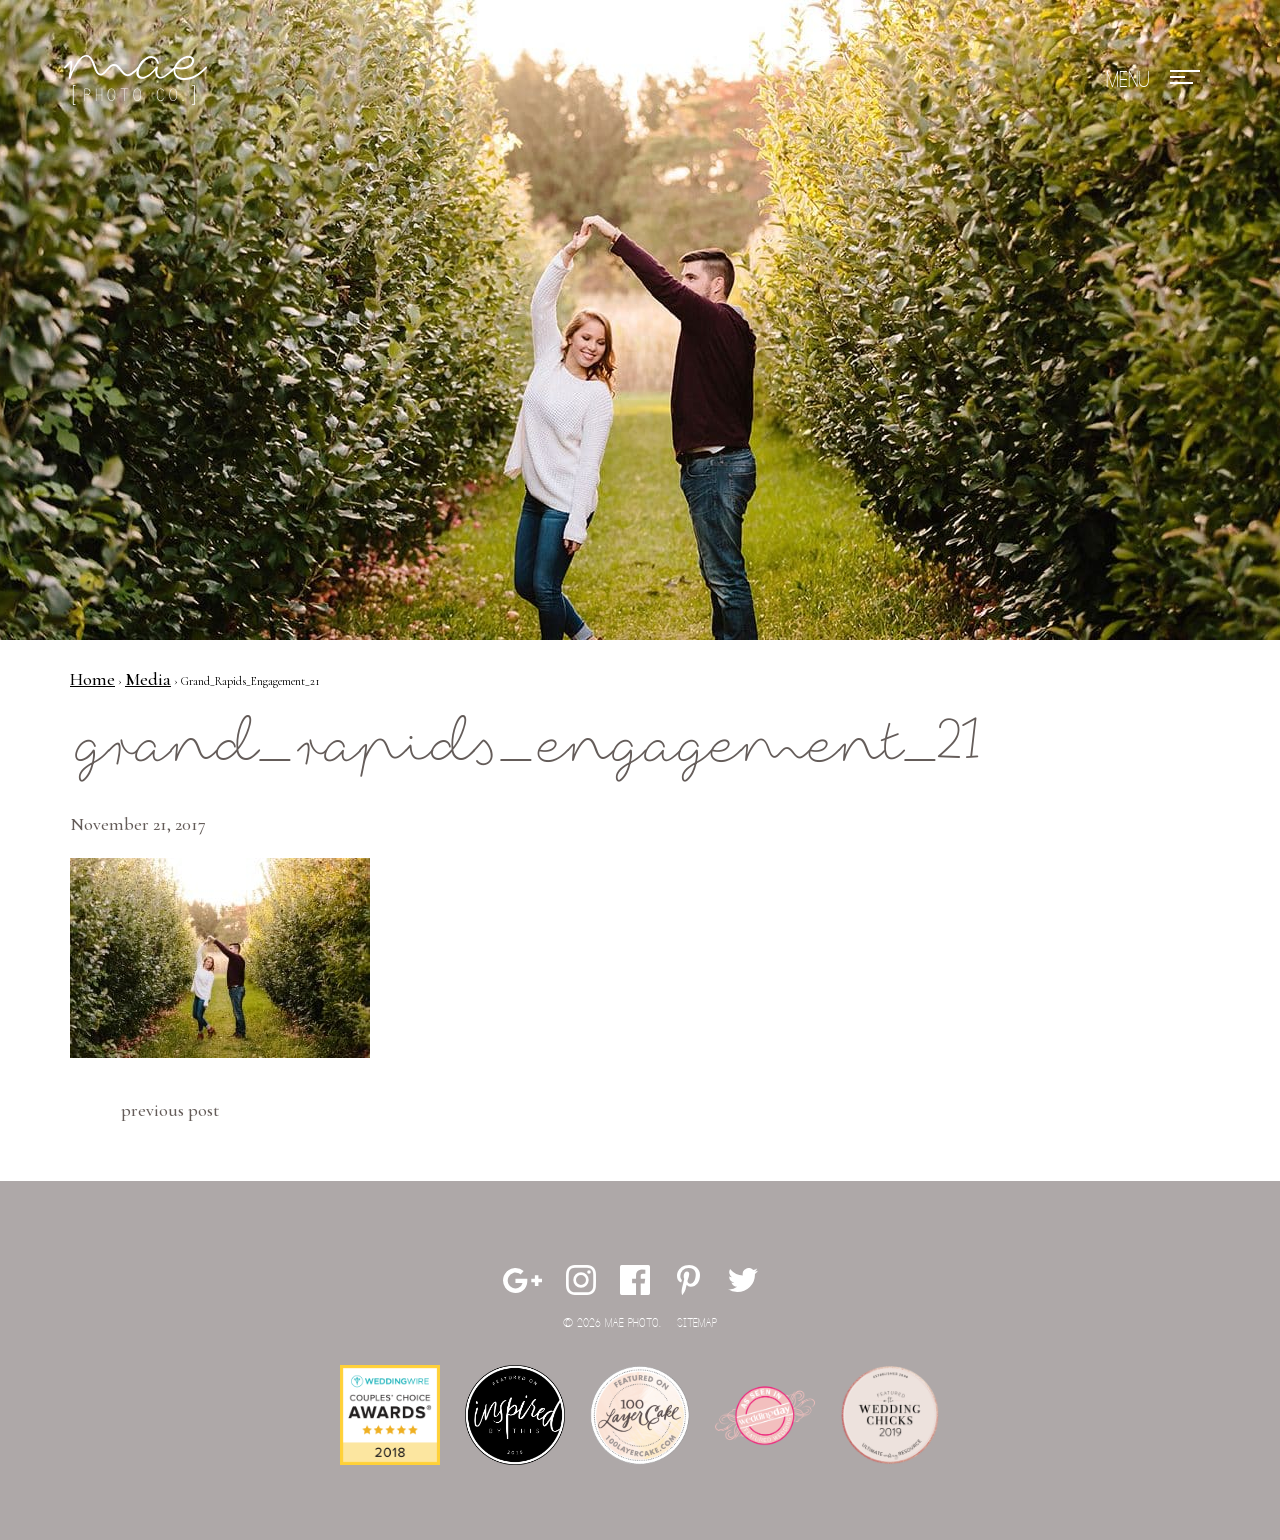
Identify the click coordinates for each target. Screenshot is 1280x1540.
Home (92, 679)
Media (148, 679)
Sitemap (697, 1323)
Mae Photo (139, 80)
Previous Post (170, 1110)
